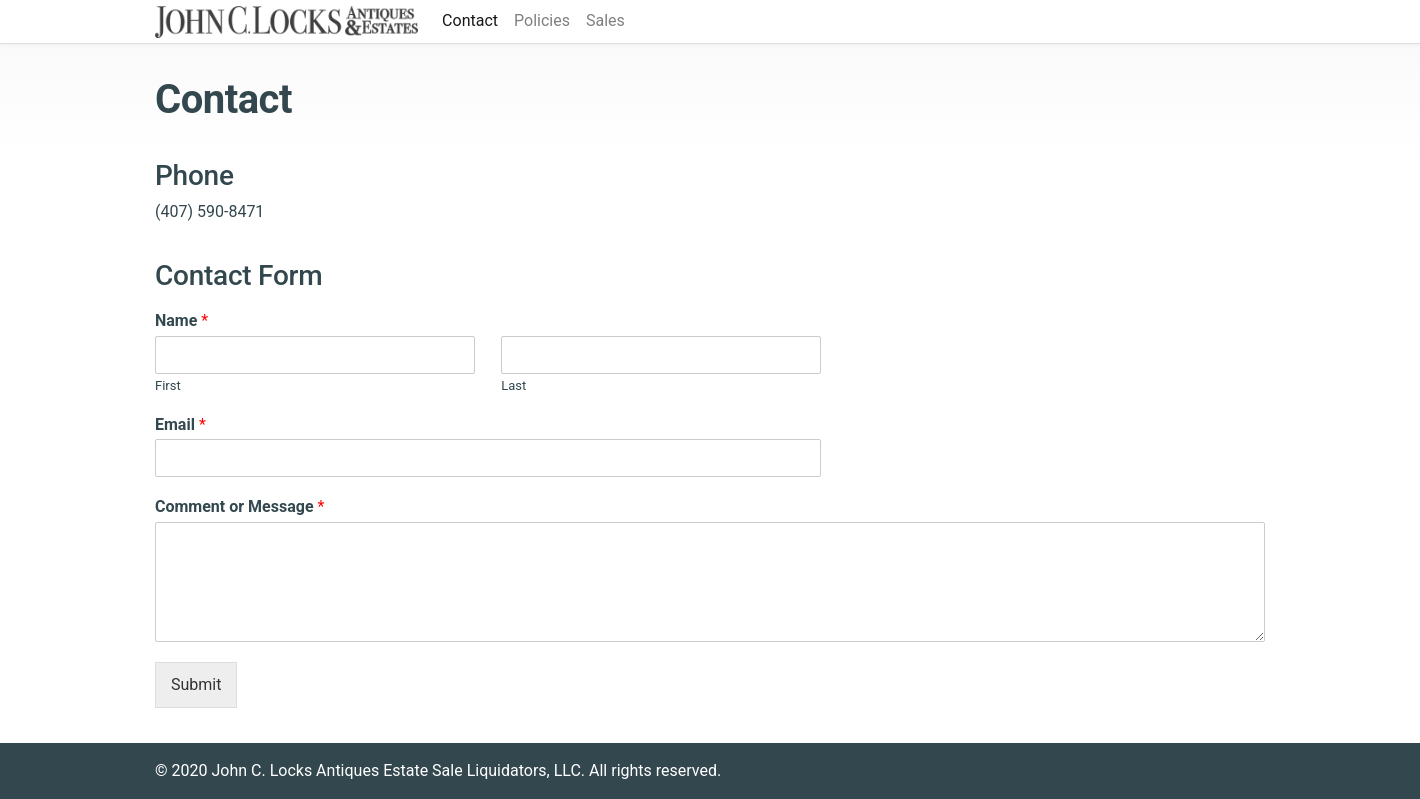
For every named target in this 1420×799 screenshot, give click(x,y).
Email (180, 424)
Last (513, 385)
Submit (196, 684)
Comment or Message (239, 506)
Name (181, 320)
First (168, 385)
